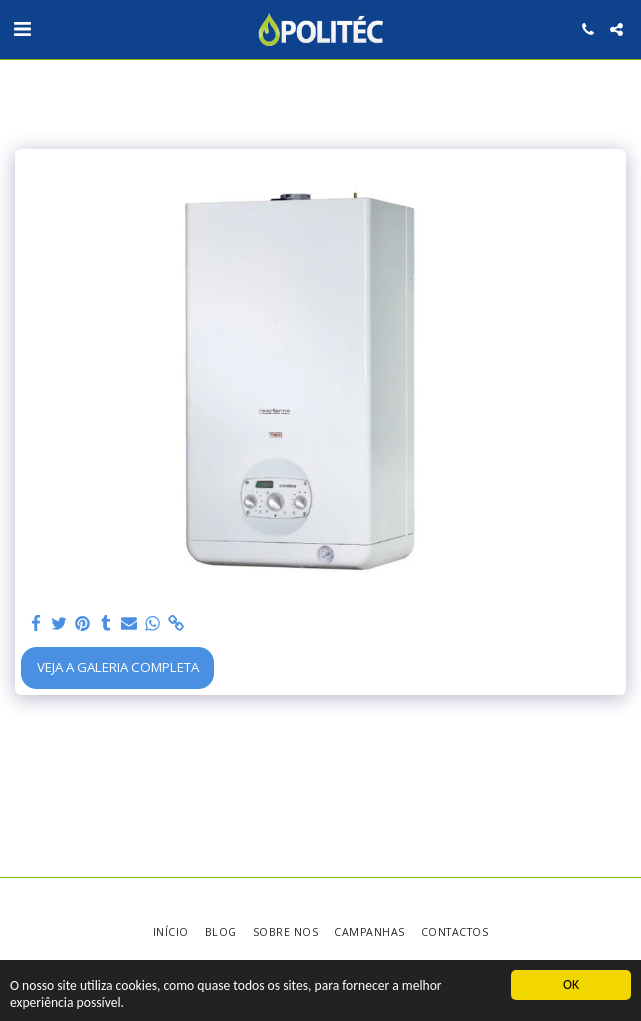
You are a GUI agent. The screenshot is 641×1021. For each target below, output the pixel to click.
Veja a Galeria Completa (118, 667)
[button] (22, 28)
